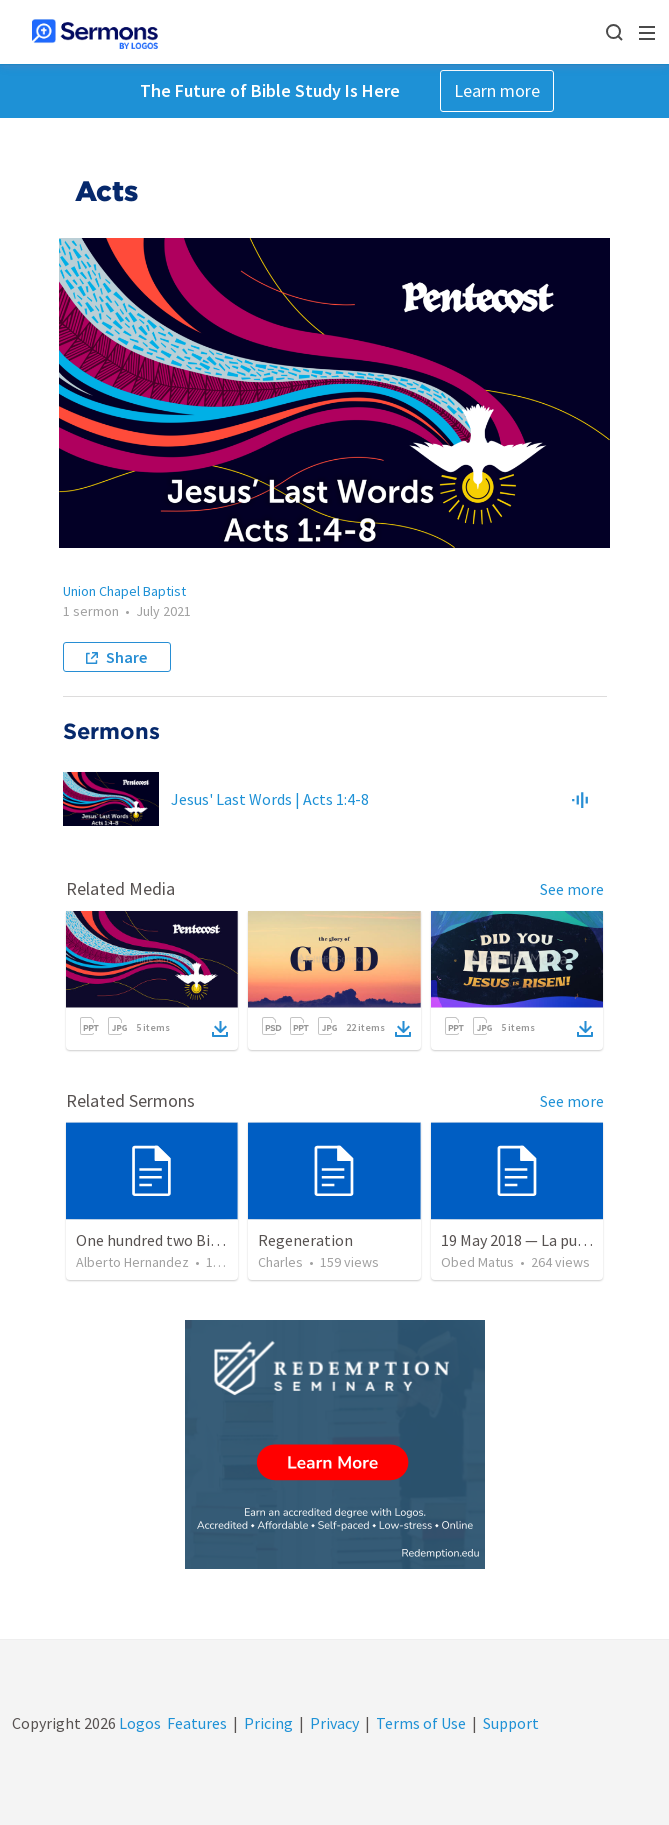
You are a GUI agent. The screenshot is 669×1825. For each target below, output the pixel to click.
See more (572, 889)
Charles (280, 1262)
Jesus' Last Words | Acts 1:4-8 (270, 799)
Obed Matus (477, 1262)
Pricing (268, 1723)
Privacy (334, 1723)
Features (197, 1723)
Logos (138, 1723)
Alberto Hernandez (132, 1262)
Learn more (497, 90)
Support (511, 1723)
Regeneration (305, 1240)
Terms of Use (421, 1723)
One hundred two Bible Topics (178, 1240)
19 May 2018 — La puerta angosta (553, 1240)
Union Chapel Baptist (124, 591)
